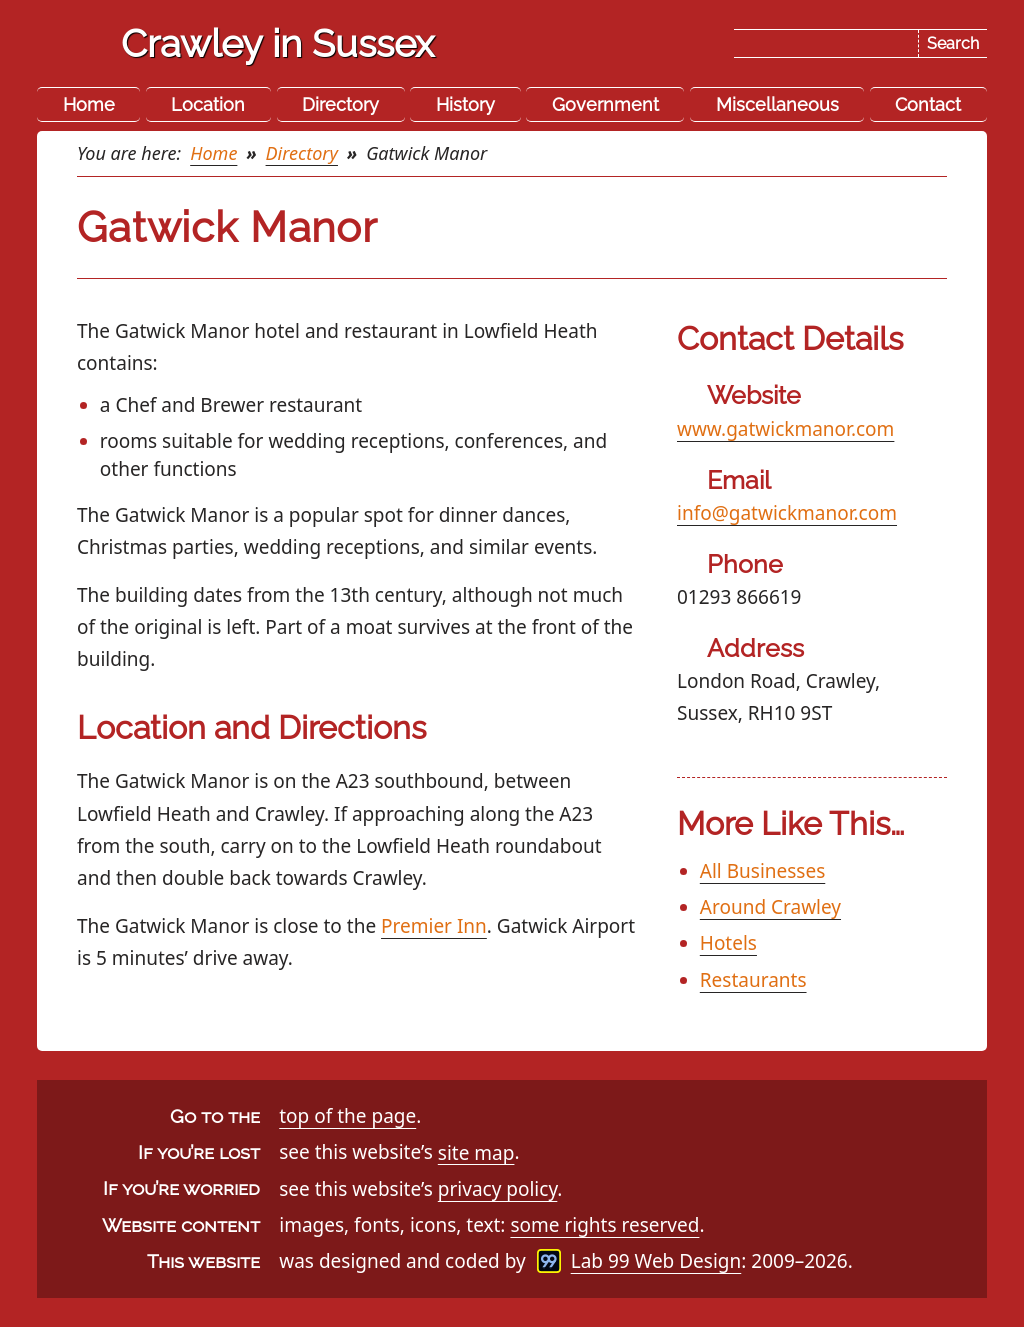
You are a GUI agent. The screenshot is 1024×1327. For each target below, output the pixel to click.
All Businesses (762, 871)
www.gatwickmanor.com (785, 429)
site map (476, 1152)
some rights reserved (604, 1225)
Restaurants (753, 980)
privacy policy (498, 1189)
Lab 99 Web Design (656, 1261)
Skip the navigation (515, 31)
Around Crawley (770, 907)
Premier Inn (434, 926)
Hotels (728, 943)
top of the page (347, 1116)
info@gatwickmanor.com (787, 513)
